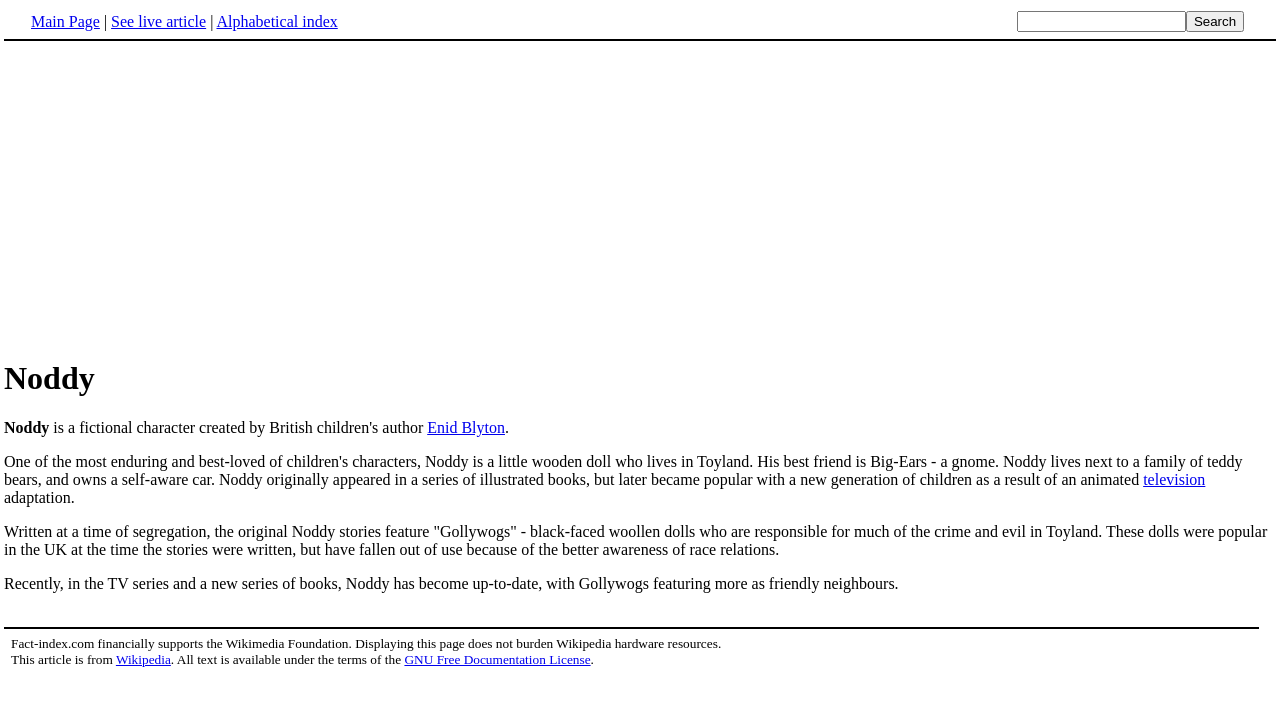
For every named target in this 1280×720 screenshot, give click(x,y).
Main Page (65, 21)
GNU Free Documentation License (497, 659)
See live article (158, 21)
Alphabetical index (276, 21)
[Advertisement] (640, 199)
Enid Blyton (466, 427)
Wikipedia (143, 659)
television (1174, 479)
